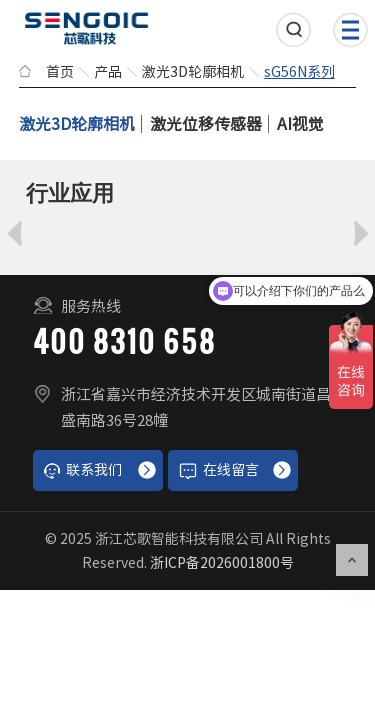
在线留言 (218, 471)
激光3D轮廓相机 (193, 72)
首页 (60, 72)
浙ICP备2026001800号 (222, 563)
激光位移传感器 (206, 124)
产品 (108, 72)
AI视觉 (300, 124)
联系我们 (82, 471)
